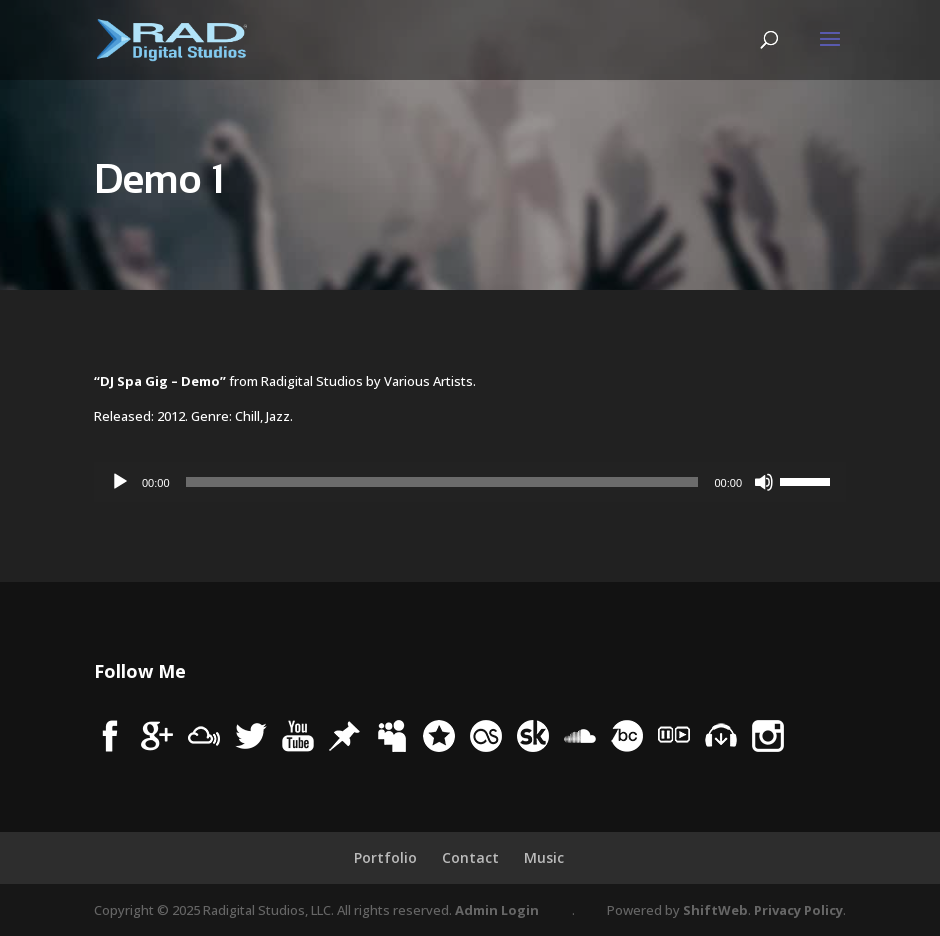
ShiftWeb (715, 910)
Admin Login (497, 910)
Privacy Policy (798, 910)
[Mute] (764, 482)
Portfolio (385, 857)
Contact (470, 857)
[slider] (442, 482)
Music (544, 857)
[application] (470, 482)
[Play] (120, 482)
